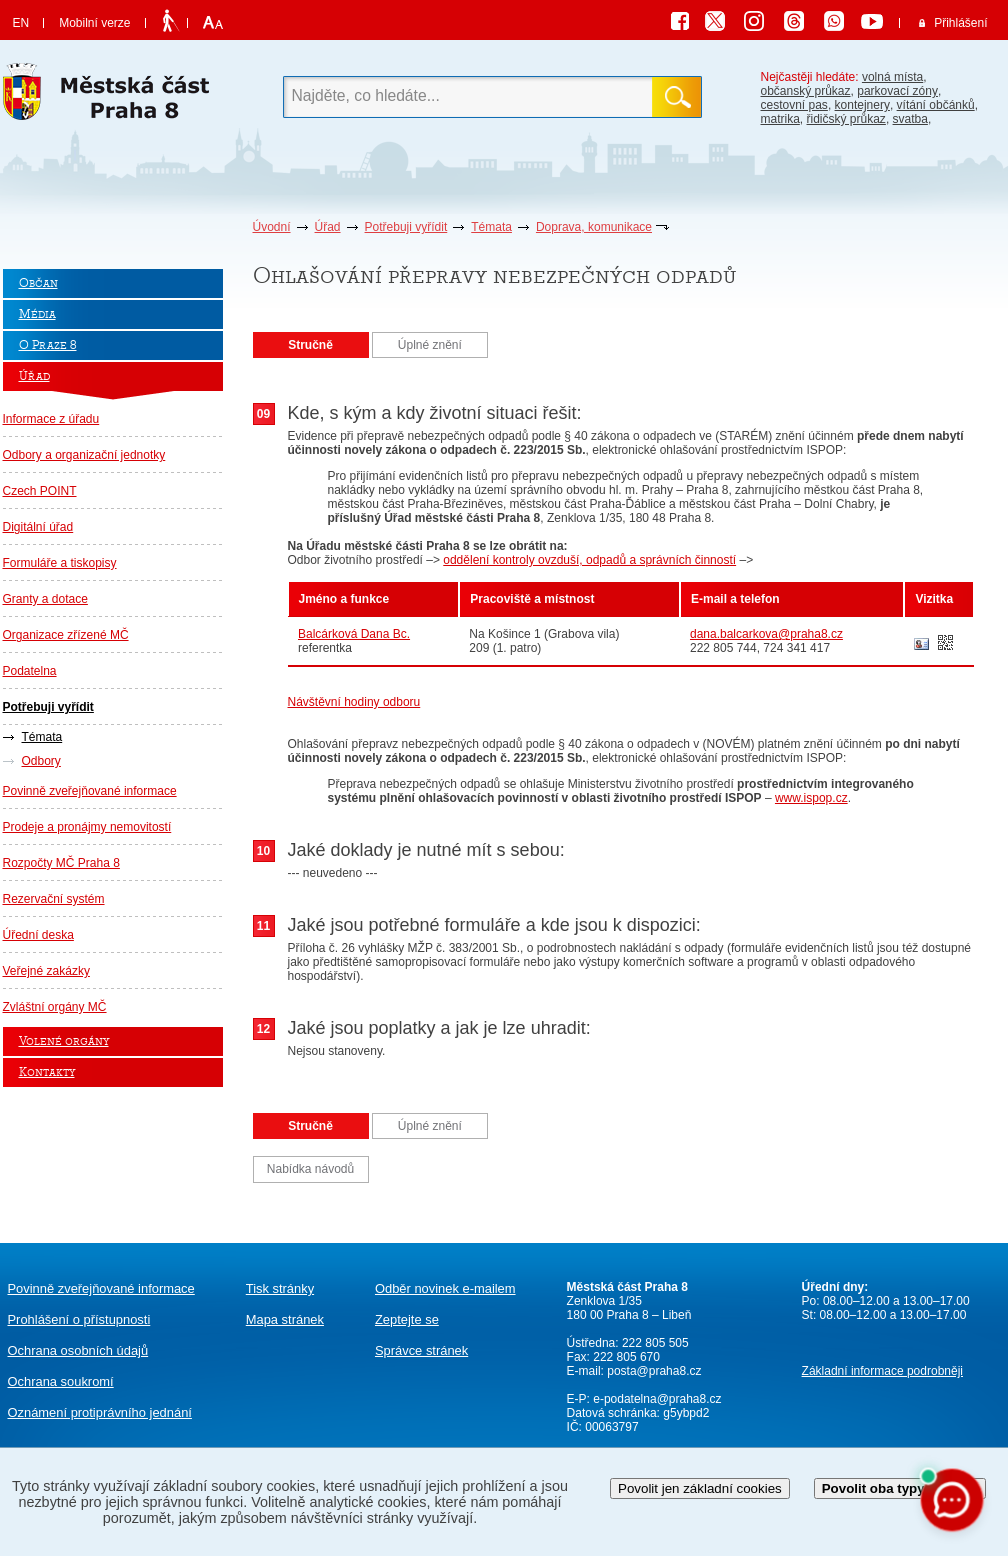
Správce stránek (421, 1350)
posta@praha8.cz (654, 1371)
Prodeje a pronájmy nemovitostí (87, 827)
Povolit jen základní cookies (700, 1488)
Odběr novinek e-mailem (445, 1288)
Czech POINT (40, 491)
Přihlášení (960, 23)
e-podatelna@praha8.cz (656, 1399)
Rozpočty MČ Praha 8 (61, 863)
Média (37, 314)
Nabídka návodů (310, 1169)
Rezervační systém (54, 899)
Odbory (41, 761)
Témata (491, 227)
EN (21, 23)
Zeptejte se (407, 1319)
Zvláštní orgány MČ (55, 1007)
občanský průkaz (806, 91)
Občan (38, 283)
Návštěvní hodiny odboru (354, 702)
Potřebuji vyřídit (406, 227)
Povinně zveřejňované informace (90, 791)
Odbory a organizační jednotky (84, 455)
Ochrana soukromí (61, 1381)
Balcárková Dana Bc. (354, 634)
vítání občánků (936, 105)
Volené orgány (64, 1041)
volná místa (892, 77)
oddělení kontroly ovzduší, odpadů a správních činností (589, 560)
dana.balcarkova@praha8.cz (766, 634)
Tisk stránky (280, 1288)
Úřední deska (38, 935)
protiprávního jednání (100, 1412)
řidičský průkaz (846, 119)
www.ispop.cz (811, 798)
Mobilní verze (94, 23)
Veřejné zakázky (46, 971)
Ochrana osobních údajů (78, 1350)
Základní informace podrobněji (882, 1371)
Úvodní (272, 227)
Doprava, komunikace (594, 227)
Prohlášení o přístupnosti (79, 1319)
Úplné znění (430, 345)
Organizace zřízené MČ (66, 635)
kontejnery (862, 105)
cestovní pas (794, 105)
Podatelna (30, 671)
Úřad (328, 227)
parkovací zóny (897, 91)
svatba (910, 119)
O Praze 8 (48, 345)
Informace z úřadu (51, 419)
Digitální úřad (38, 527)
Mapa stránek (285, 1319)
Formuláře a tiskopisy (60, 563)
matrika (780, 119)
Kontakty (47, 1072)
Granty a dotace (45, 599)
